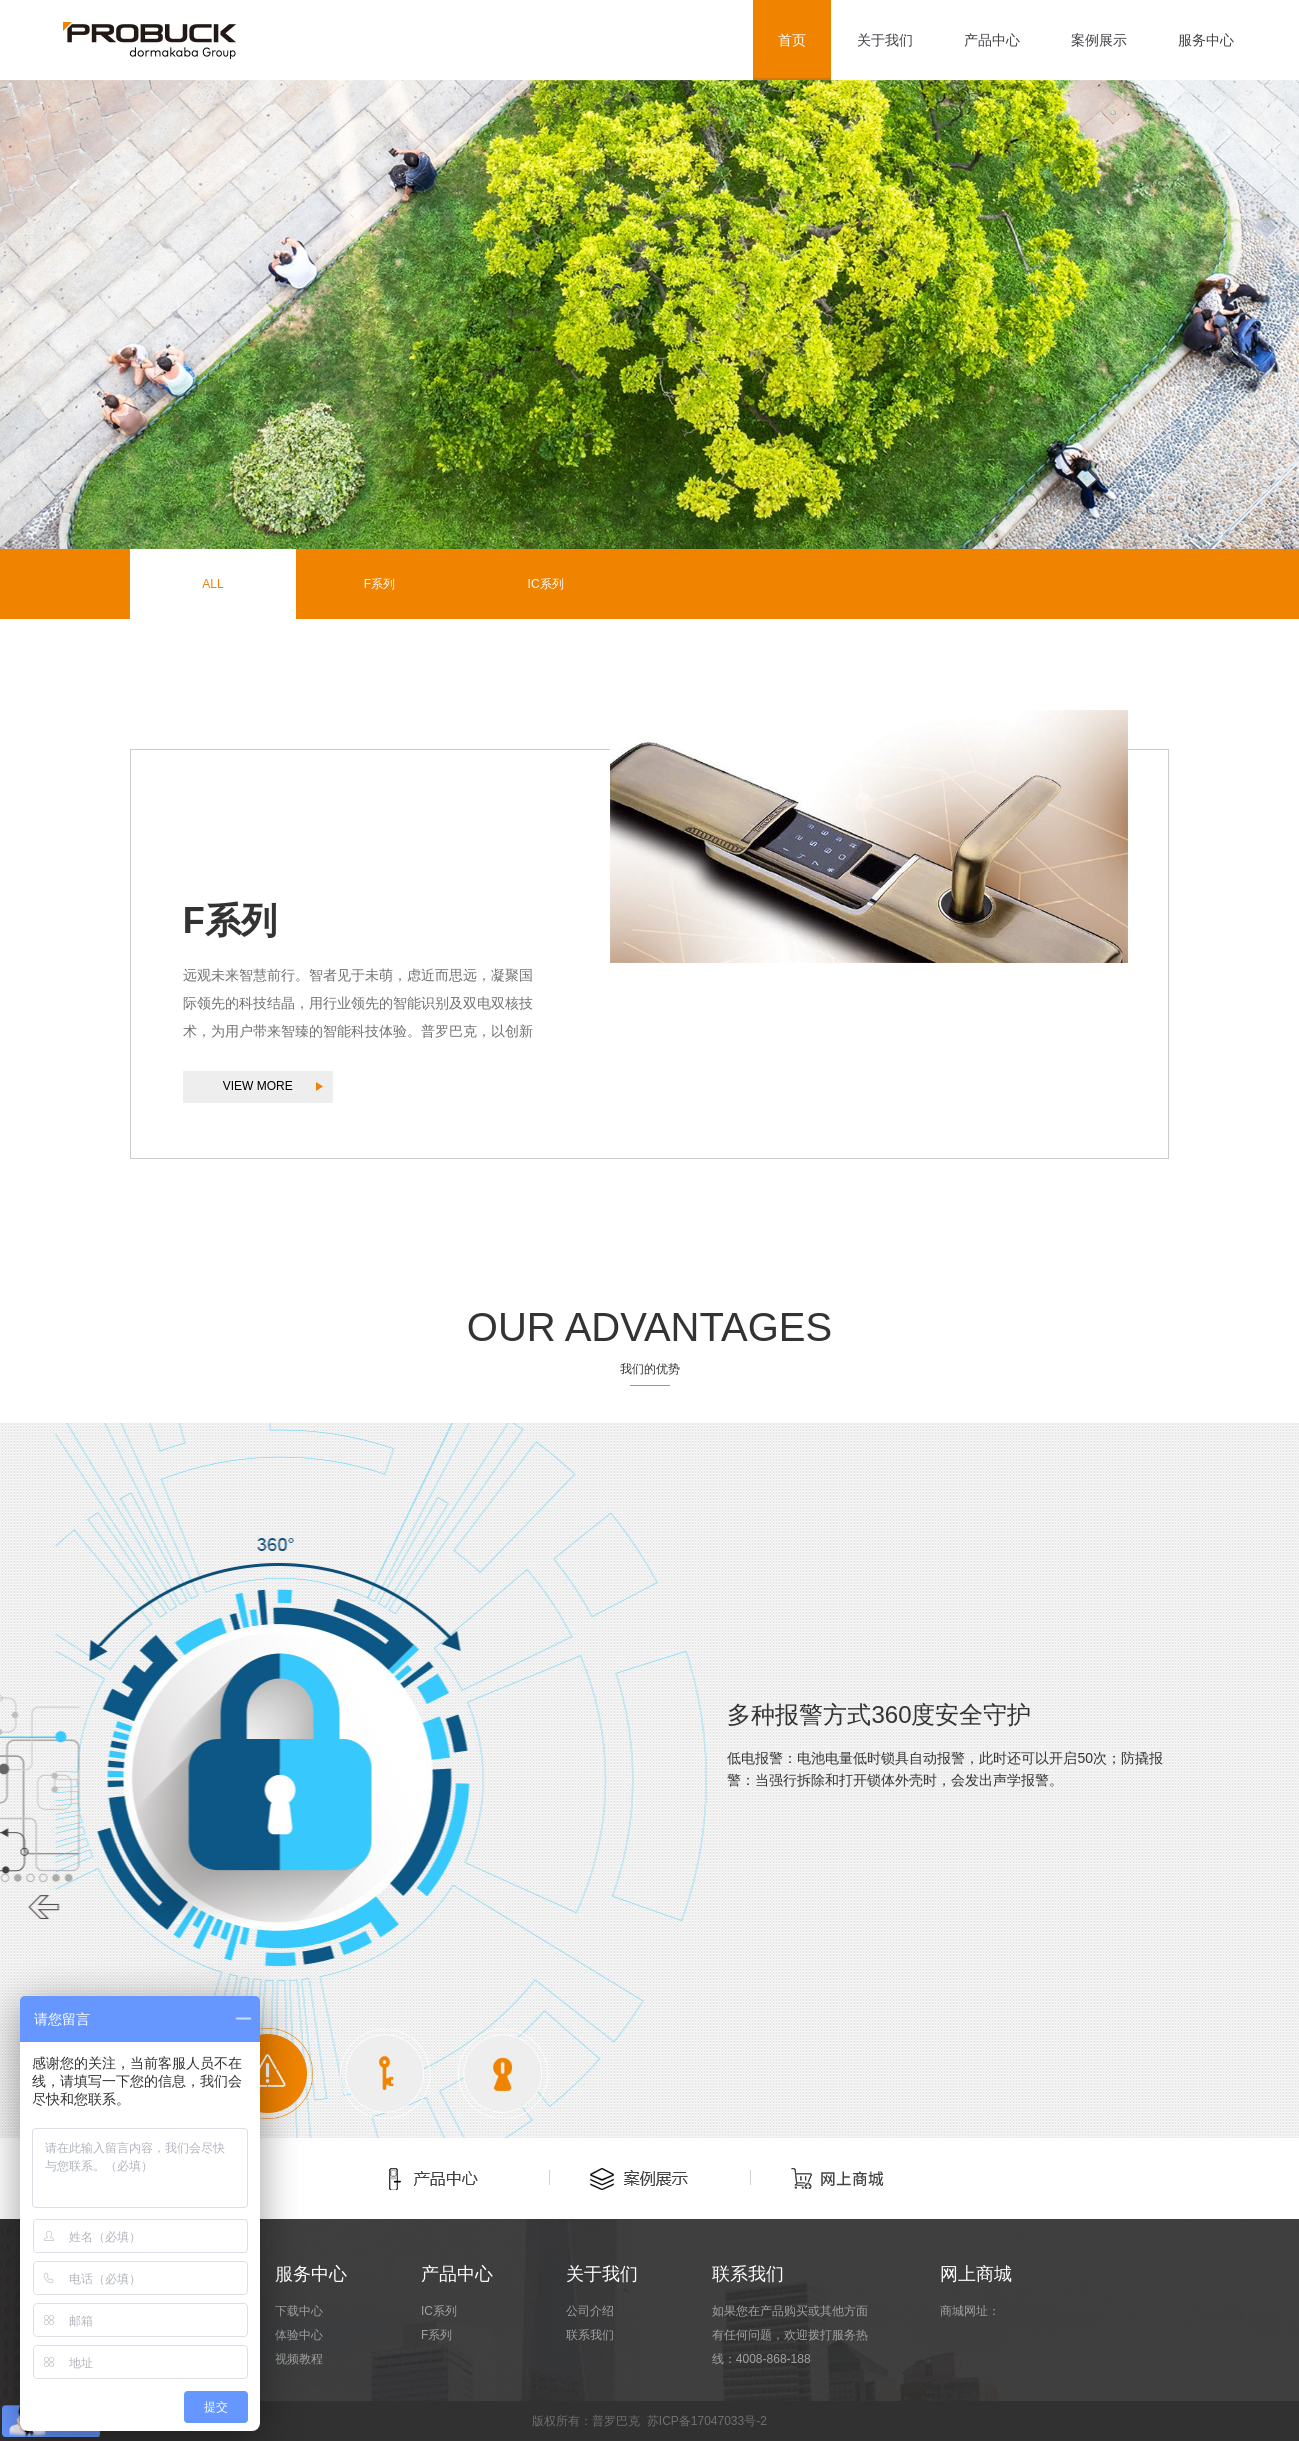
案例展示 (1099, 40)
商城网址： (970, 2311)
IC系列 (546, 584)
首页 (792, 40)
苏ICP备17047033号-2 (707, 2421)
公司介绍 (590, 2311)
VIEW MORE (258, 1086)
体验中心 (299, 2335)
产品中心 (992, 40)
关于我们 (885, 40)
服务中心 (1206, 40)
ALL (212, 584)
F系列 (379, 584)
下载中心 (299, 2311)
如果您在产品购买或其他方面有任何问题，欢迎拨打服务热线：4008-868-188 (790, 2335)
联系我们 (590, 2335)
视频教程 (299, 2359)
